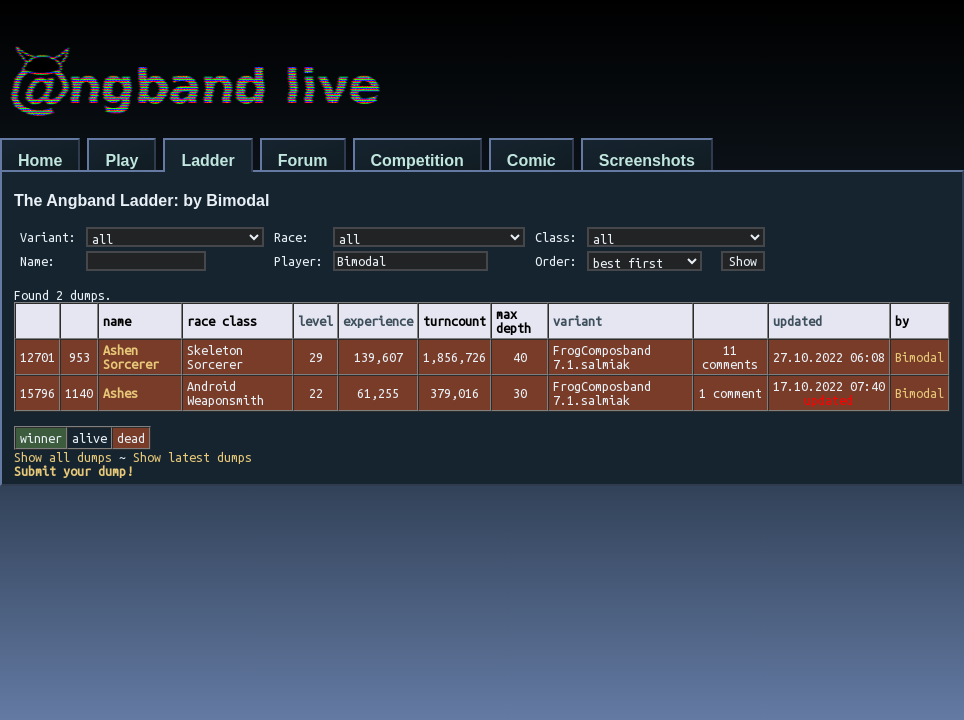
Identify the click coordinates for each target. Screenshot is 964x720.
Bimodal (919, 357)
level (315, 321)
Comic (531, 160)
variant (577, 321)
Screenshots (647, 160)
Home (40, 160)
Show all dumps (63, 457)
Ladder (207, 160)
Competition (417, 160)
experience (378, 321)
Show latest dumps (192, 457)
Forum (303, 160)
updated (797, 321)
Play (121, 160)
